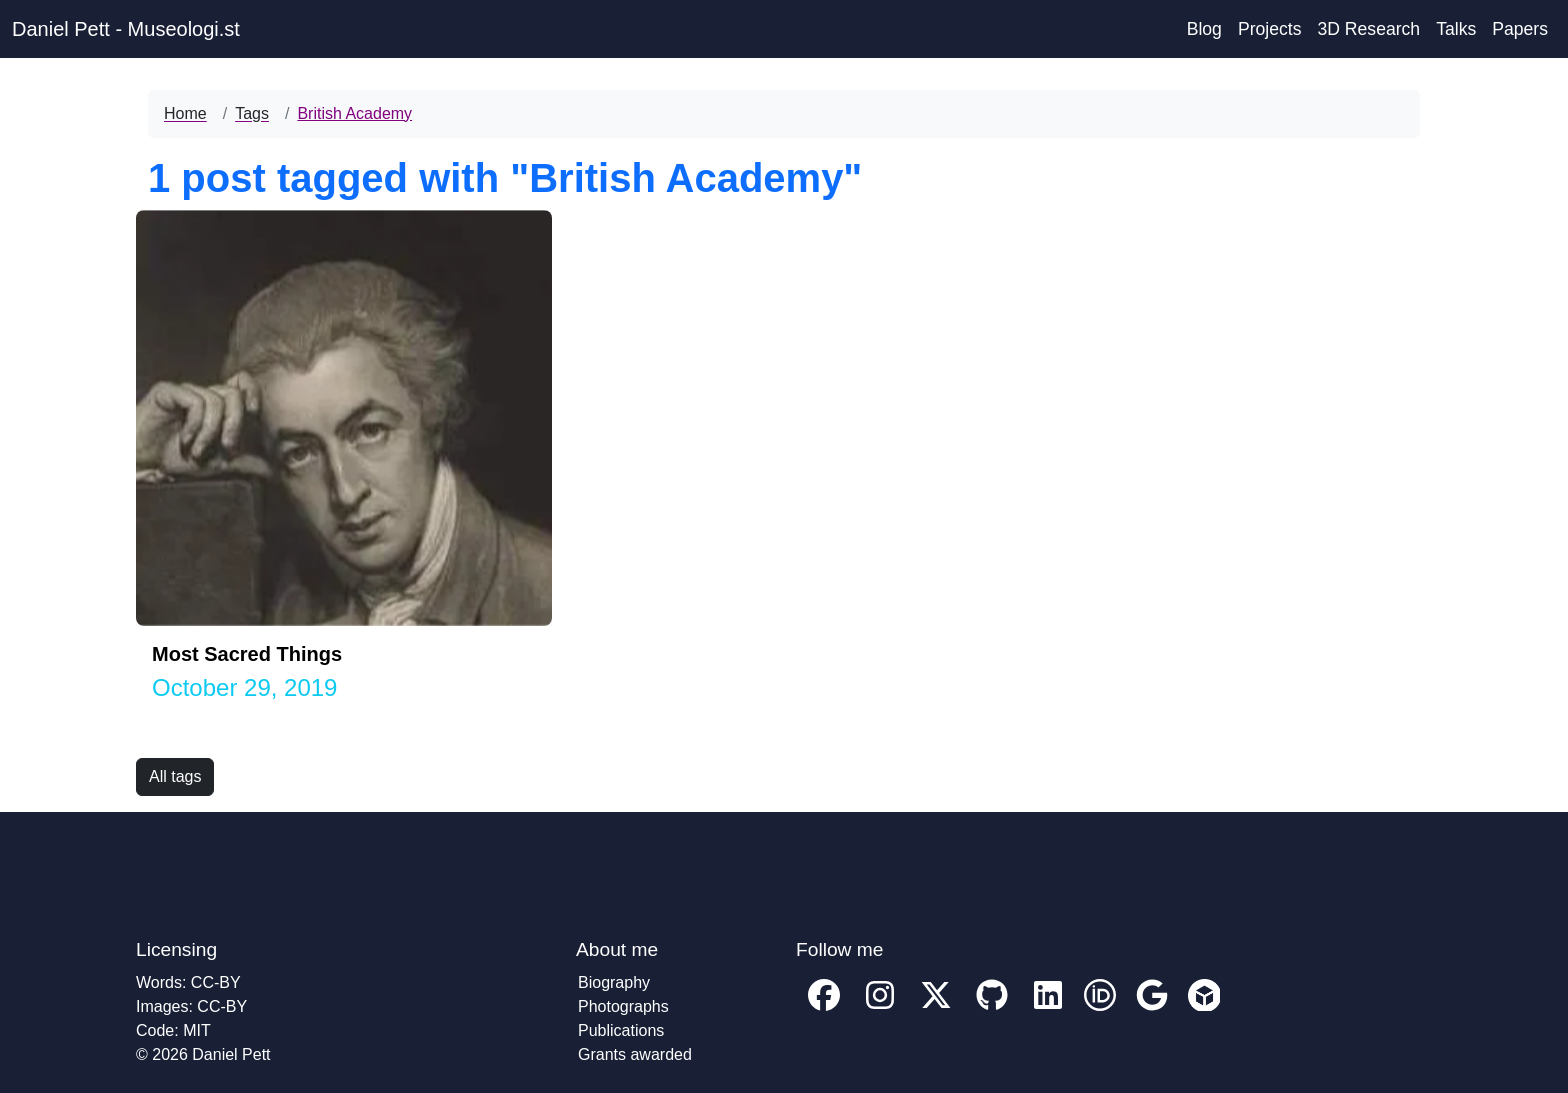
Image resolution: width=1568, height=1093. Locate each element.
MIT (197, 1030)
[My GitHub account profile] (992, 1009)
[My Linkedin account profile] (1048, 1009)
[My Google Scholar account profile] (1152, 1009)
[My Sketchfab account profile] (1204, 1009)
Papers (1520, 29)
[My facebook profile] (824, 1009)
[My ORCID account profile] (1100, 1009)
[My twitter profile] (936, 1009)
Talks (1456, 29)
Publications (621, 1030)
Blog (1204, 29)
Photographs (623, 1006)
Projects (1270, 29)
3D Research (1368, 29)
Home (185, 113)
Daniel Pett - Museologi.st (126, 29)
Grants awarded (635, 1054)
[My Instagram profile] (880, 1009)
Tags (252, 113)
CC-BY (216, 982)
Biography (614, 982)
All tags (175, 776)
